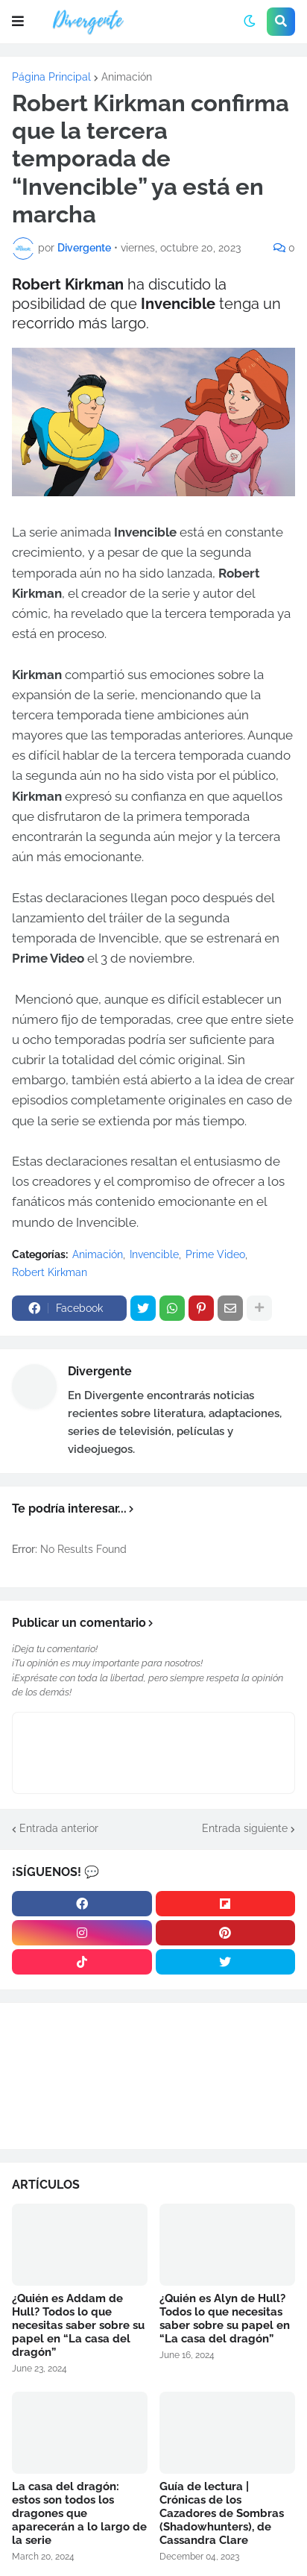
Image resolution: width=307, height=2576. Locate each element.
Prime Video (215, 1254)
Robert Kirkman (49, 1272)
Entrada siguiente (245, 1828)
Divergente (100, 1371)
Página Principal (51, 77)
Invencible (154, 1254)
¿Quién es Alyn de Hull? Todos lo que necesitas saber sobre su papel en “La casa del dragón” (224, 2318)
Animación (126, 77)
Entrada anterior (58, 1828)
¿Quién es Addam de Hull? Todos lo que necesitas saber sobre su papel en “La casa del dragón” (78, 2325)
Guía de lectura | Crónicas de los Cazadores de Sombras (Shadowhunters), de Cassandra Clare (221, 2513)
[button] (18, 21)
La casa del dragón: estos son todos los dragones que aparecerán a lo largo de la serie (79, 2513)
